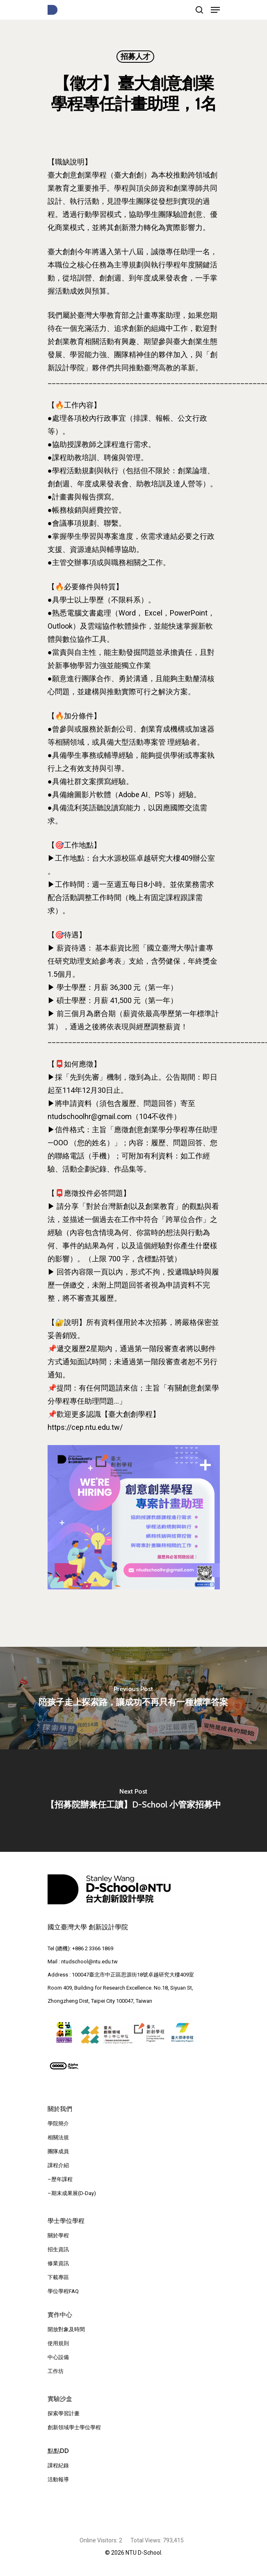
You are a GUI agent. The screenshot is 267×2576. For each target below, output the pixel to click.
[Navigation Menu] (215, 10)
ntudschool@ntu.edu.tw (89, 1961)
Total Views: (146, 2540)
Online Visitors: (99, 2540)
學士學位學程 (66, 2221)
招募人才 (135, 56)
